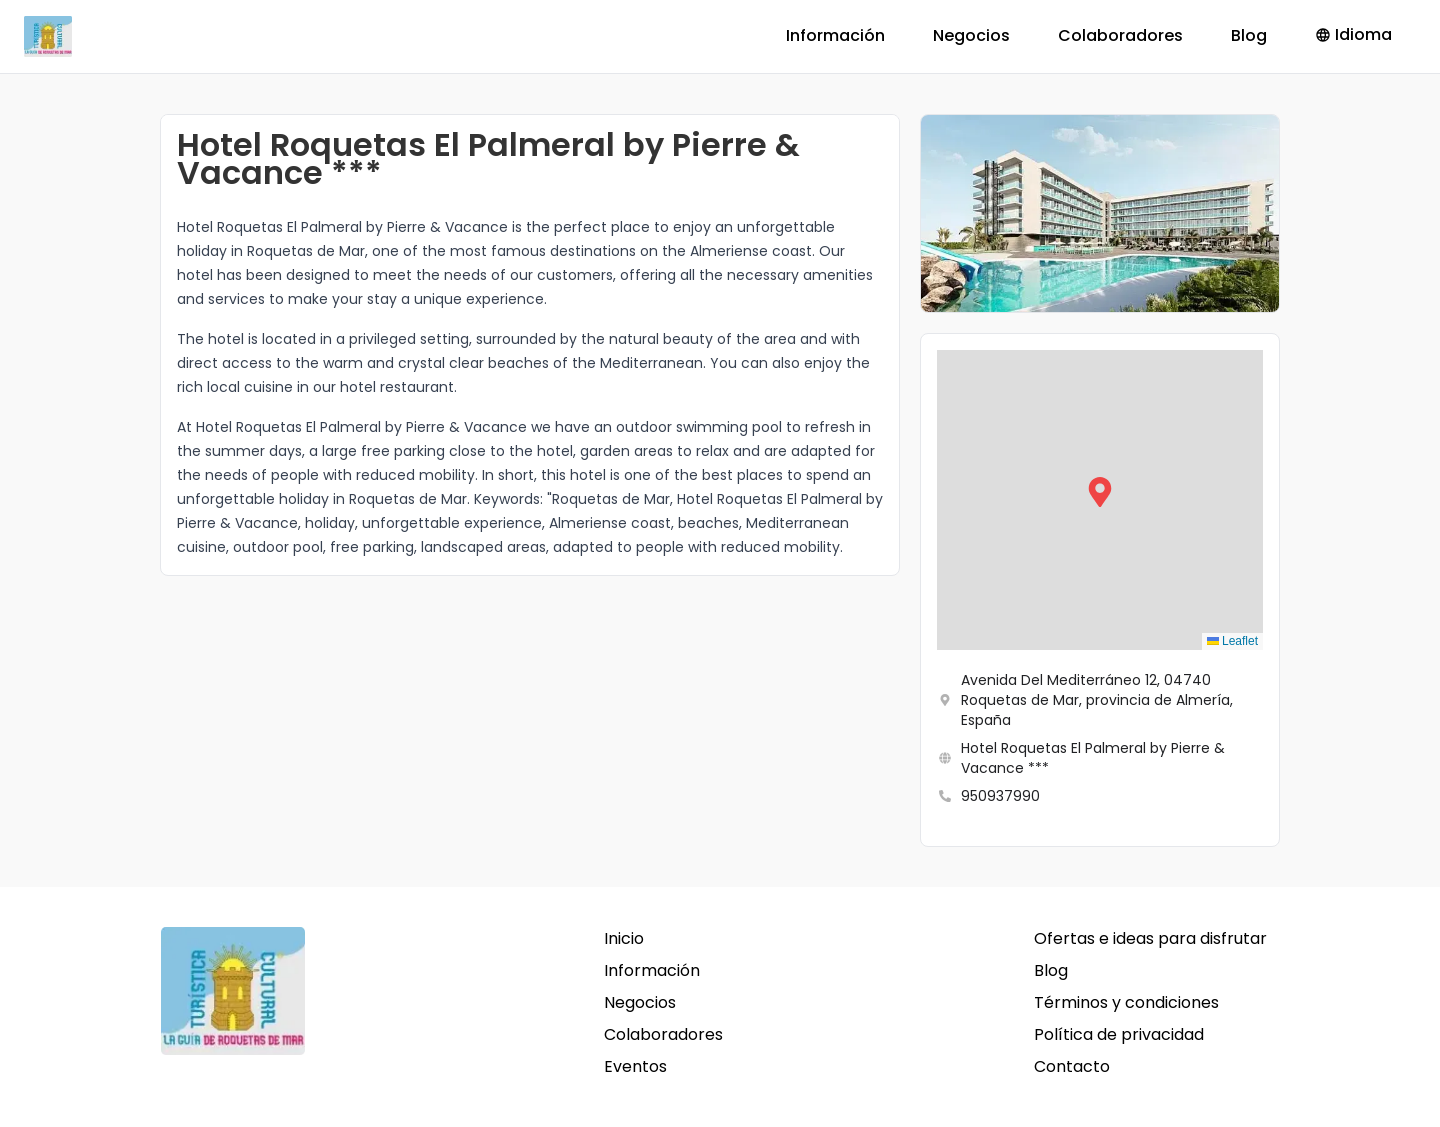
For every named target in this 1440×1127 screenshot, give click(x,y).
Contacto (1072, 1066)
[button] (1100, 500)
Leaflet (1232, 641)
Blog (1249, 35)
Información (835, 35)
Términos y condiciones (1126, 1002)
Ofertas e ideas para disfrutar (1150, 938)
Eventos (635, 1066)
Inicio (624, 938)
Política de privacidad (1119, 1034)
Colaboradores (1120, 35)
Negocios (971, 35)
